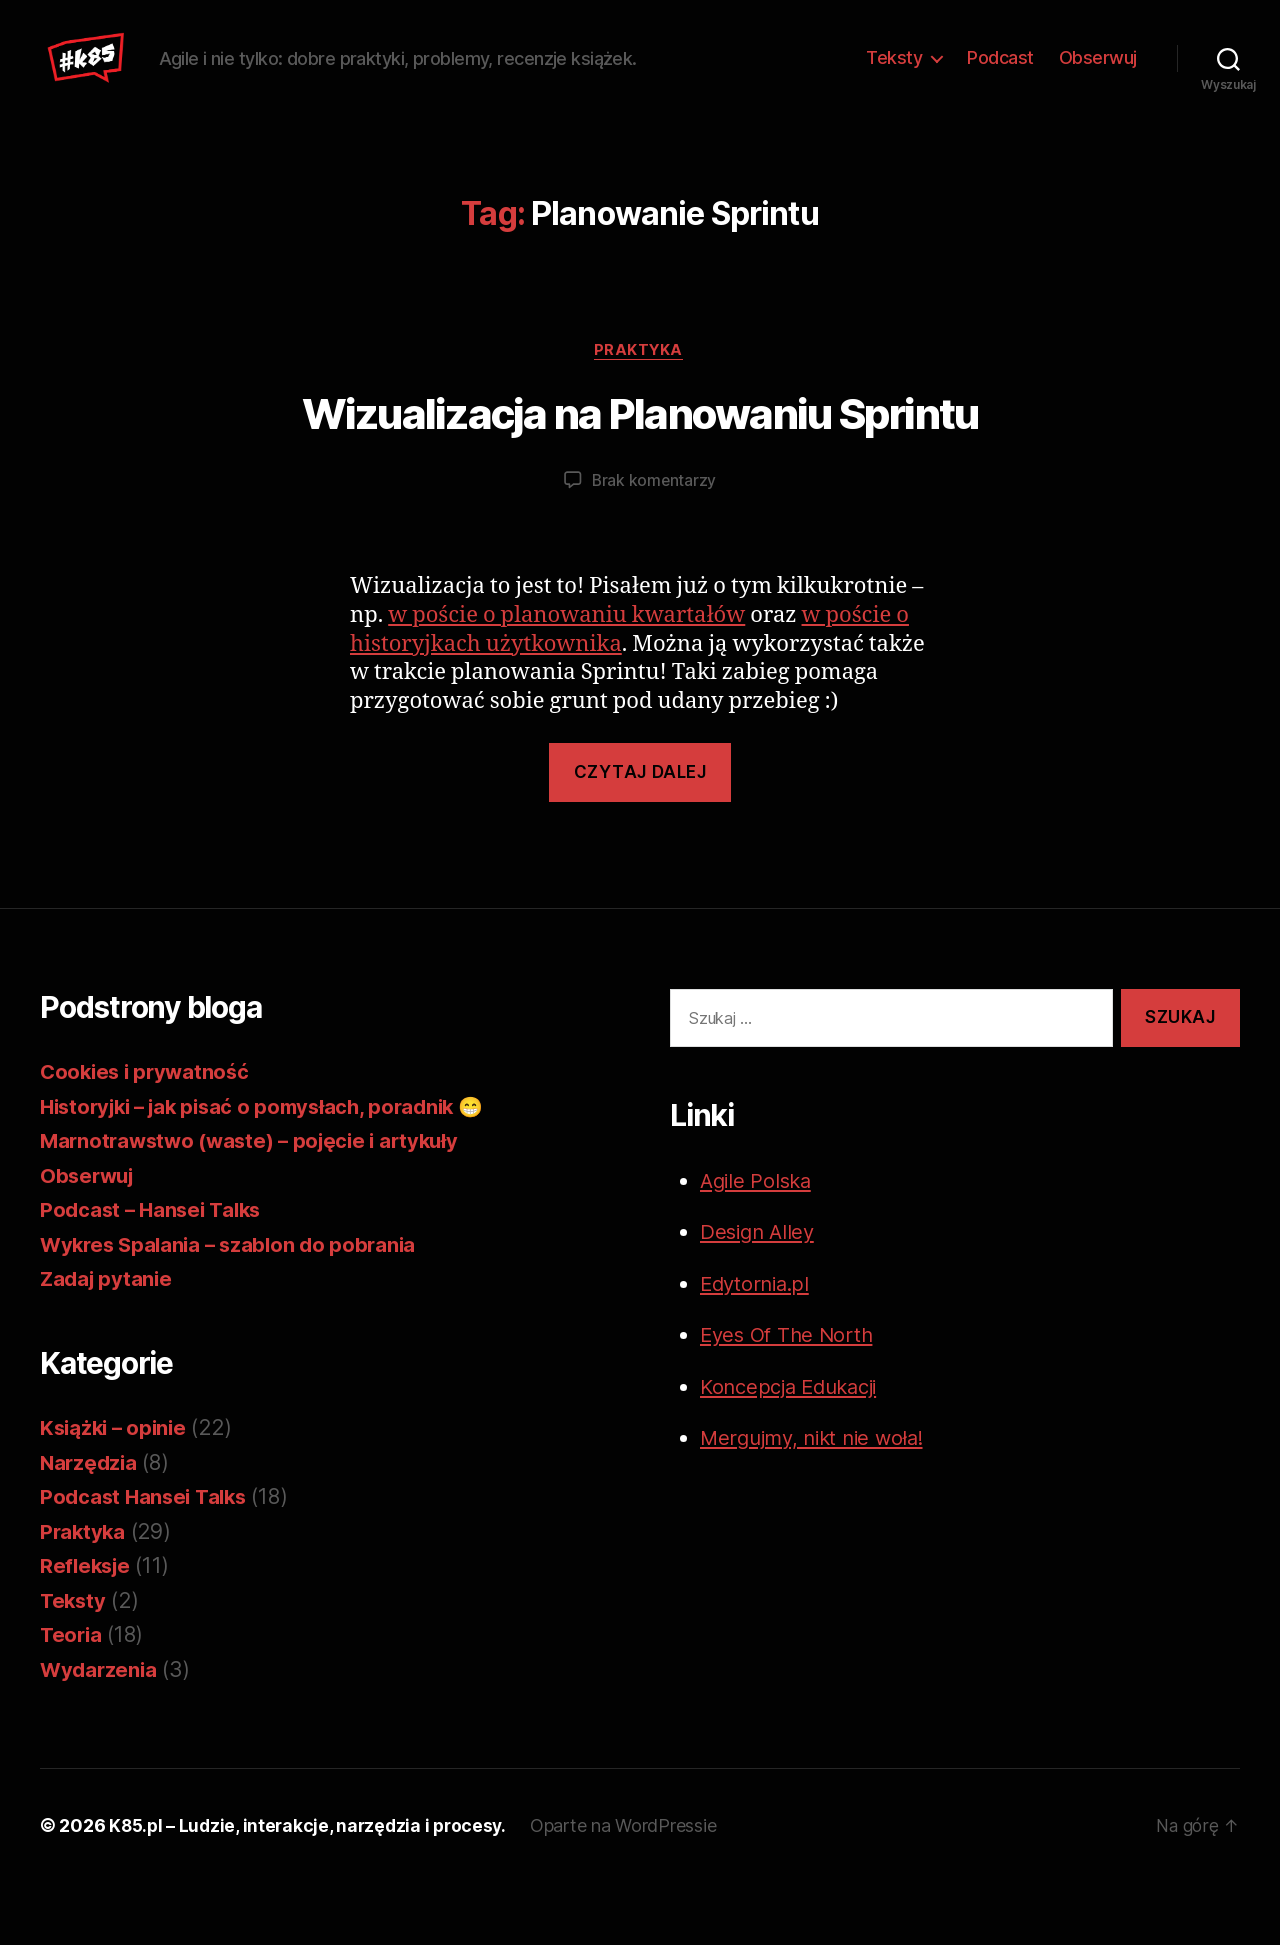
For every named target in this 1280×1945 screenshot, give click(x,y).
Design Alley (760, 1294)
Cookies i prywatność (148, 1134)
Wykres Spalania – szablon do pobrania (234, 1306)
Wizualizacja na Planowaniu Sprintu (640, 476)
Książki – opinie (116, 1490)
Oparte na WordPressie (633, 1888)
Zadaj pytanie (108, 1341)
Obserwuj (1098, 88)
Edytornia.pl (758, 1345)
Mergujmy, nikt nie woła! (819, 1500)
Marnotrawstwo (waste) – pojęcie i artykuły (257, 1203)
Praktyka (640, 412)
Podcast (1000, 88)
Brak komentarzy (654, 543)
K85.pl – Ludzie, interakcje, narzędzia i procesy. (312, 1888)
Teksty (894, 88)
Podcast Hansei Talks (147, 1559)
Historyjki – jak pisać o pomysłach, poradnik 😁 (273, 1168)
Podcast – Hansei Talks (154, 1272)
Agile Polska (758, 1242)
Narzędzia (90, 1524)
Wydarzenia (100, 1731)
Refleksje (87, 1628)
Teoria (72, 1697)
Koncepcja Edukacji (795, 1448)
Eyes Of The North (790, 1397)
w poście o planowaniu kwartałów (566, 678)
